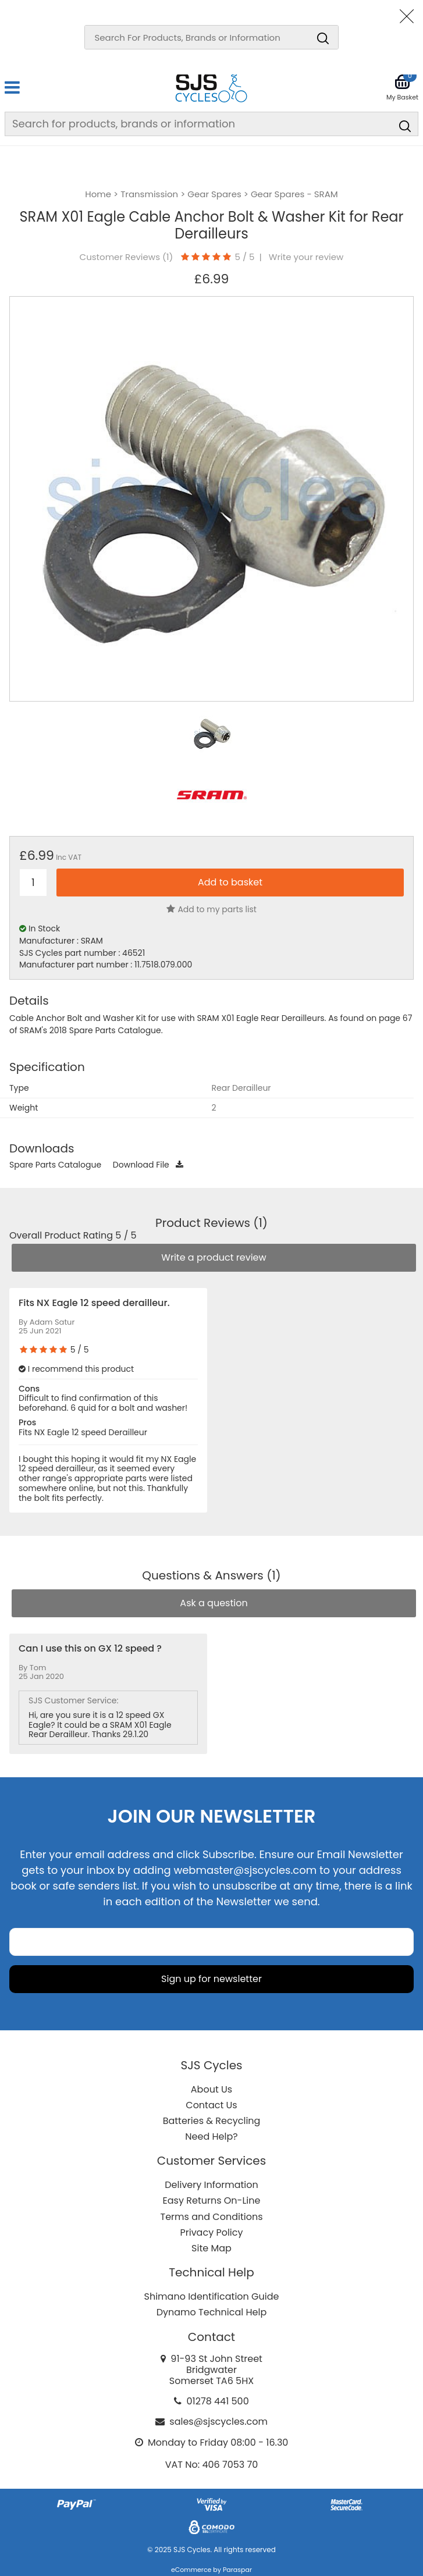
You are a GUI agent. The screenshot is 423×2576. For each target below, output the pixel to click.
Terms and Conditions (212, 2216)
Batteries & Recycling (212, 2120)
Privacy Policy (211, 2232)
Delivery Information (211, 2184)
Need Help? (211, 2136)
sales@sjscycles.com (218, 2421)
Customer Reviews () (126, 257)
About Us (211, 2089)
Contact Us (211, 2105)
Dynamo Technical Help (212, 2312)
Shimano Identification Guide (211, 2296)
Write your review (306, 257)
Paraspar (237, 2569)
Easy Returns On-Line (212, 2200)
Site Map (211, 2248)
